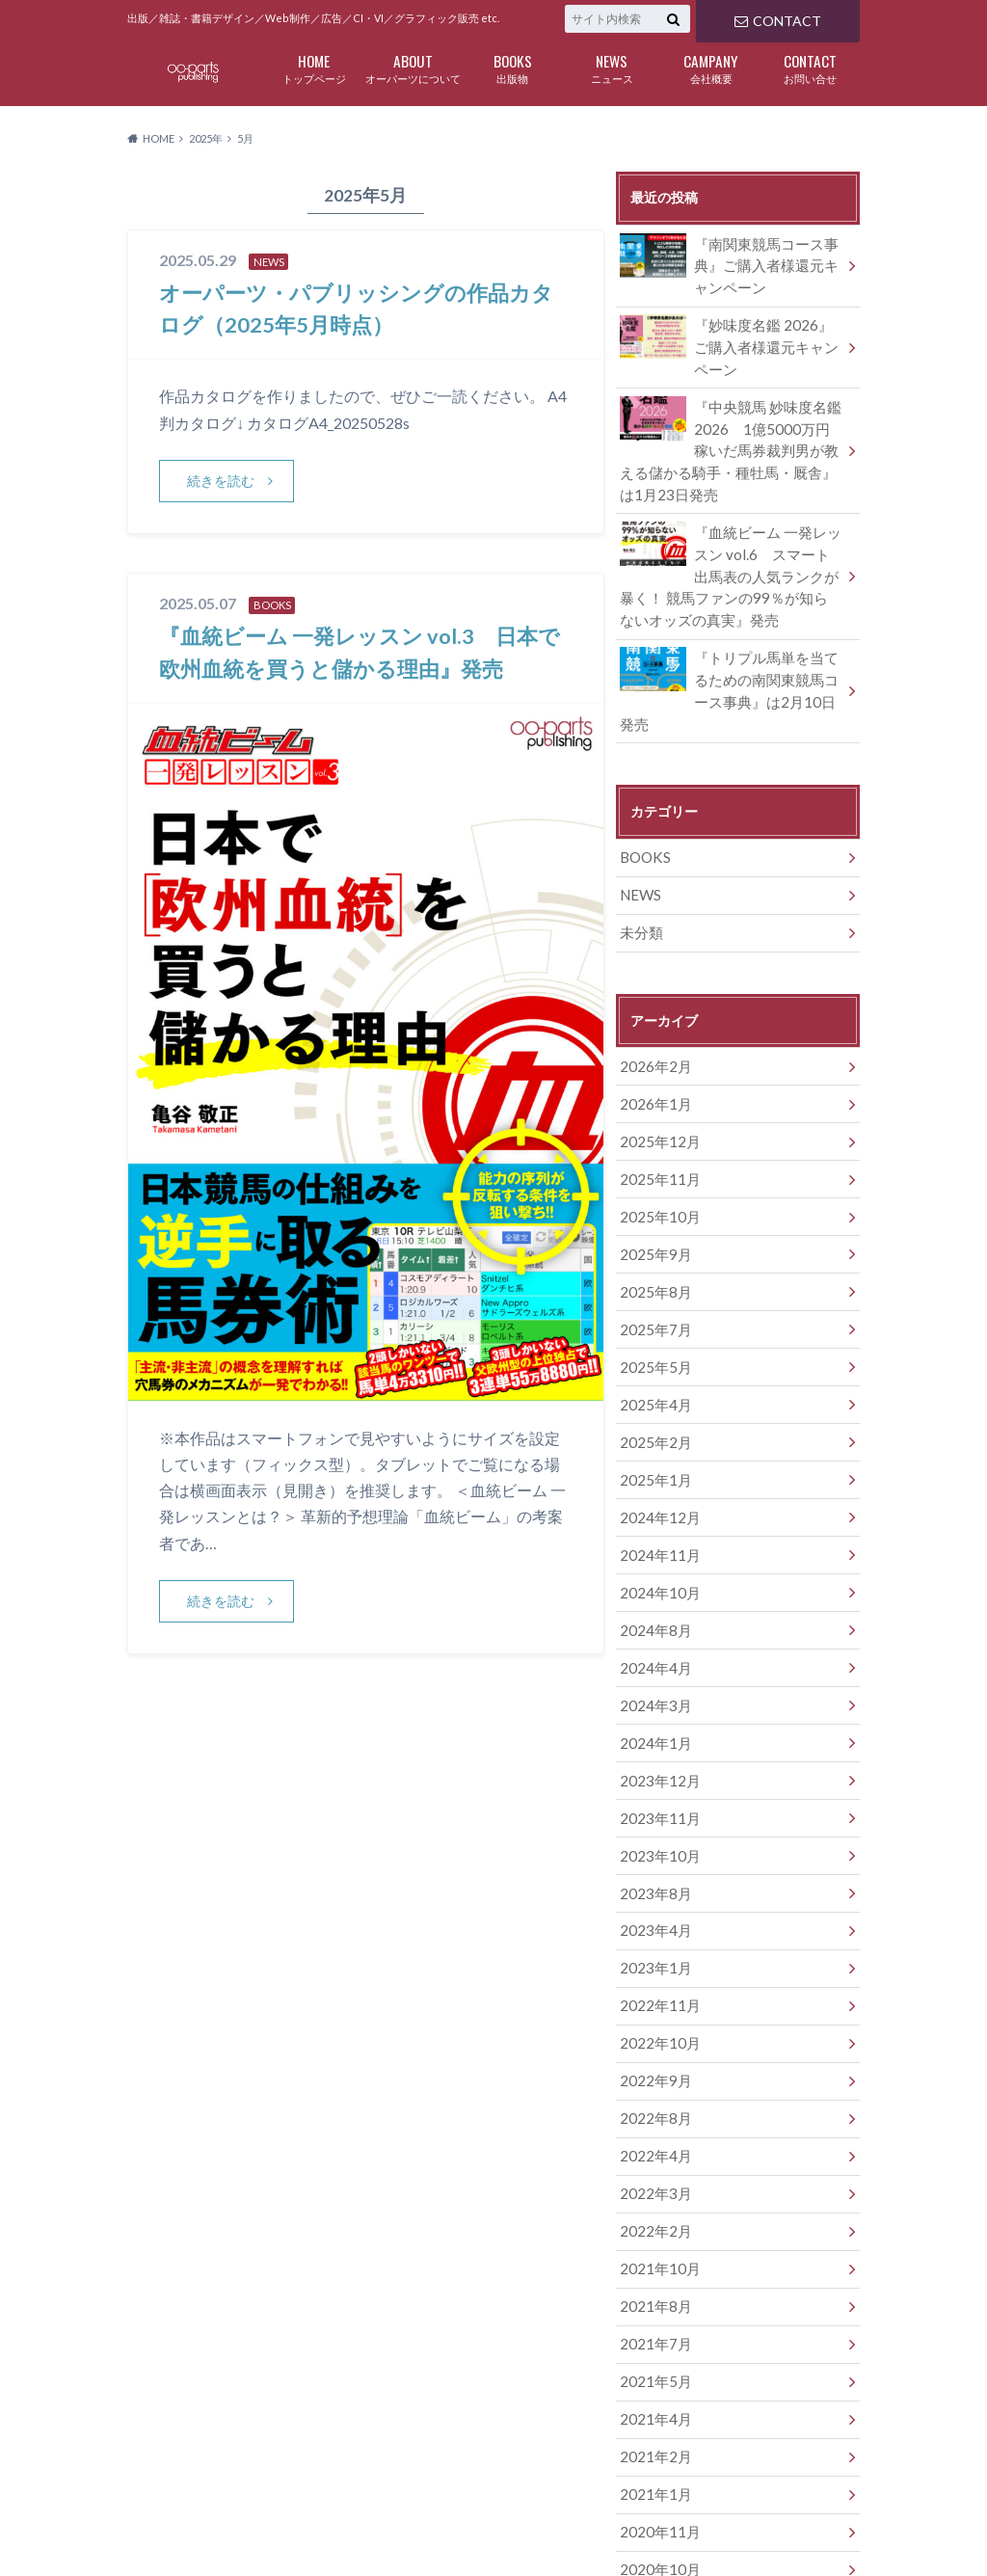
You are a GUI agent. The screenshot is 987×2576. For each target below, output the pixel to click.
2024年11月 (656, 1475)
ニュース (611, 67)
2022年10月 (656, 1939)
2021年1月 (652, 2366)
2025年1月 (652, 1404)
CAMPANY (441, 2527)
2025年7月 (652, 1261)
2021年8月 (652, 2189)
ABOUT (218, 2527)
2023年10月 (656, 1761)
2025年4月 (652, 1333)
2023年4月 (652, 1832)
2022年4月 (652, 2046)
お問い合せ (810, 67)
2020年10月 (656, 2437)
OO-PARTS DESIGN (275, 2550)
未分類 (640, 880)
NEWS (639, 844)
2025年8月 (652, 1226)
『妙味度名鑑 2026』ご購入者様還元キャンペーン (731, 339)
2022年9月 (652, 1975)
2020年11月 (656, 2402)
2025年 (206, 138)
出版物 (512, 67)
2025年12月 (656, 1083)
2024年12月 (656, 1440)
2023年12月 (656, 1689)
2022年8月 (652, 2010)
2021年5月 (652, 2259)
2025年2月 (652, 1368)
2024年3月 (652, 1618)
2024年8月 (652, 1547)
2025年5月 (652, 1297)
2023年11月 (656, 1725)
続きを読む (221, 480)
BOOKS (644, 808)
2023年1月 (652, 1868)
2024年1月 (652, 1654)
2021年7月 (652, 2223)
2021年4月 (652, 2295)
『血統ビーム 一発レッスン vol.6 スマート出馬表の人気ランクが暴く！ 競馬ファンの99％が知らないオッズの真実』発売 (730, 556)
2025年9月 (652, 1190)
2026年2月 (652, 1012)
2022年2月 (652, 2117)
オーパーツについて (413, 67)
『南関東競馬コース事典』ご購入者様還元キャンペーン (731, 262)
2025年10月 (656, 1154)
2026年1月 (652, 1047)
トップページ (313, 67)
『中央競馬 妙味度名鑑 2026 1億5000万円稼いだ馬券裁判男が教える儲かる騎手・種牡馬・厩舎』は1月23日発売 (731, 438)
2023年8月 (652, 1796)
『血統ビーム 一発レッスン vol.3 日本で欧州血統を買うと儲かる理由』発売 (358, 668)
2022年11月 (656, 1903)
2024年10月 (656, 1511)
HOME (145, 2527)
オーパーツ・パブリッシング (740, 2528)
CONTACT (777, 19)
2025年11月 (656, 1119)
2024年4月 (652, 1582)
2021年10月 (656, 2153)
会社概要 (710, 67)
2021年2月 (652, 2330)
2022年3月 (652, 2082)
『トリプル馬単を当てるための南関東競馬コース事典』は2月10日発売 (731, 654)
